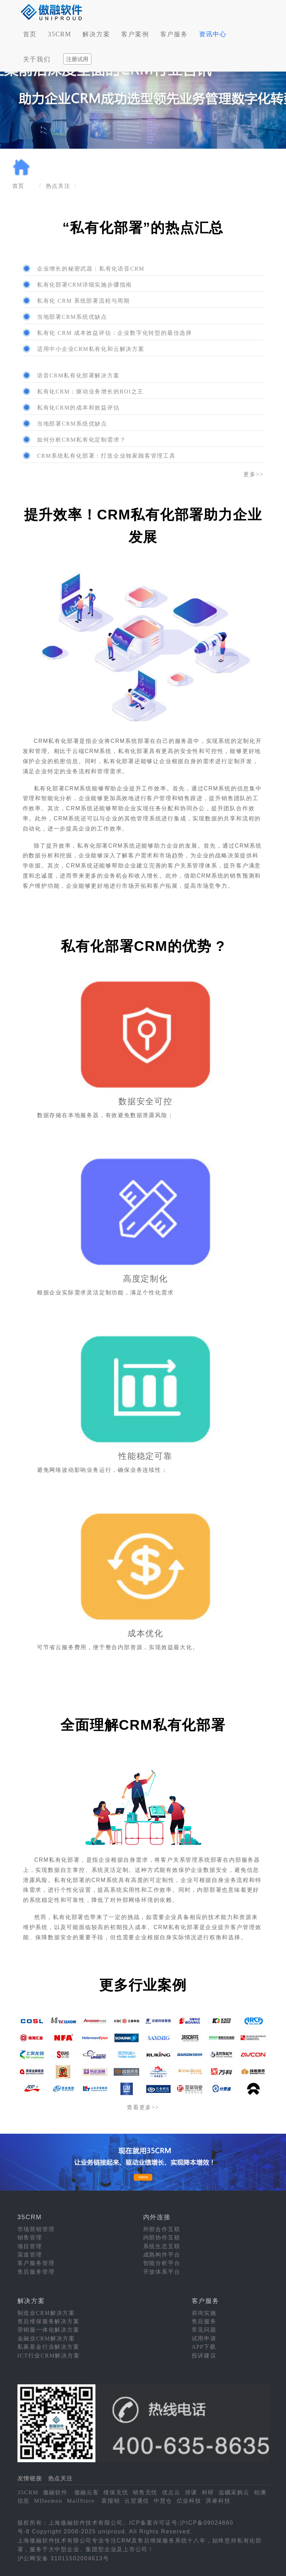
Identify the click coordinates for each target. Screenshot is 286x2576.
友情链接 (29, 2478)
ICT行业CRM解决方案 (48, 2356)
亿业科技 (189, 2501)
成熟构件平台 (162, 2255)
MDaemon (48, 2501)
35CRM (59, 34)
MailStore (81, 2501)
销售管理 (29, 2238)
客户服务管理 (36, 2263)
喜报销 (110, 2501)
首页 (30, 34)
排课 (191, 2492)
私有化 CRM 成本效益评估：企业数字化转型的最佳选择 (114, 333)
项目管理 (29, 2246)
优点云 (171, 2492)
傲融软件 (55, 2492)
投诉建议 (204, 2356)
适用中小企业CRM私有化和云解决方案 (91, 349)
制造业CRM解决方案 (46, 2313)
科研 (208, 2492)
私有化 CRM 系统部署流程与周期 (83, 301)
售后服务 (204, 2321)
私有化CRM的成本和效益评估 (78, 408)
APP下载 (204, 2347)
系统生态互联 (162, 2246)
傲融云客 (86, 2492)
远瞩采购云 (234, 2492)
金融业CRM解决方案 (46, 2338)
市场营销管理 (36, 2229)
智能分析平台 (162, 2263)
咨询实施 (204, 2313)
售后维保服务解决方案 (48, 2321)
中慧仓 (163, 2501)
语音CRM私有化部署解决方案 (78, 375)
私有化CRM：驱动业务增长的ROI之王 (90, 391)
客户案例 (135, 34)
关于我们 (37, 59)
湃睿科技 (218, 2501)
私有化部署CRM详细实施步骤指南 (84, 285)
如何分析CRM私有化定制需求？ (81, 440)
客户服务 (174, 34)
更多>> (253, 474)
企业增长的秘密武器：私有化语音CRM (91, 269)
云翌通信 (136, 2501)
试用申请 (204, 2338)
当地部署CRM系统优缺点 (72, 317)
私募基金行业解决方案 (48, 2347)
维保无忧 (115, 2492)
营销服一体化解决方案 (48, 2330)
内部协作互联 (162, 2238)
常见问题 (204, 2330)
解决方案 (96, 34)
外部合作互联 (162, 2229)
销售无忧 (145, 2492)
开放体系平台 (162, 2272)
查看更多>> (143, 2107)
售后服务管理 (36, 2272)
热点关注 (58, 186)
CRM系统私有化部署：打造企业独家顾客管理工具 (106, 456)
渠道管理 (29, 2255)
